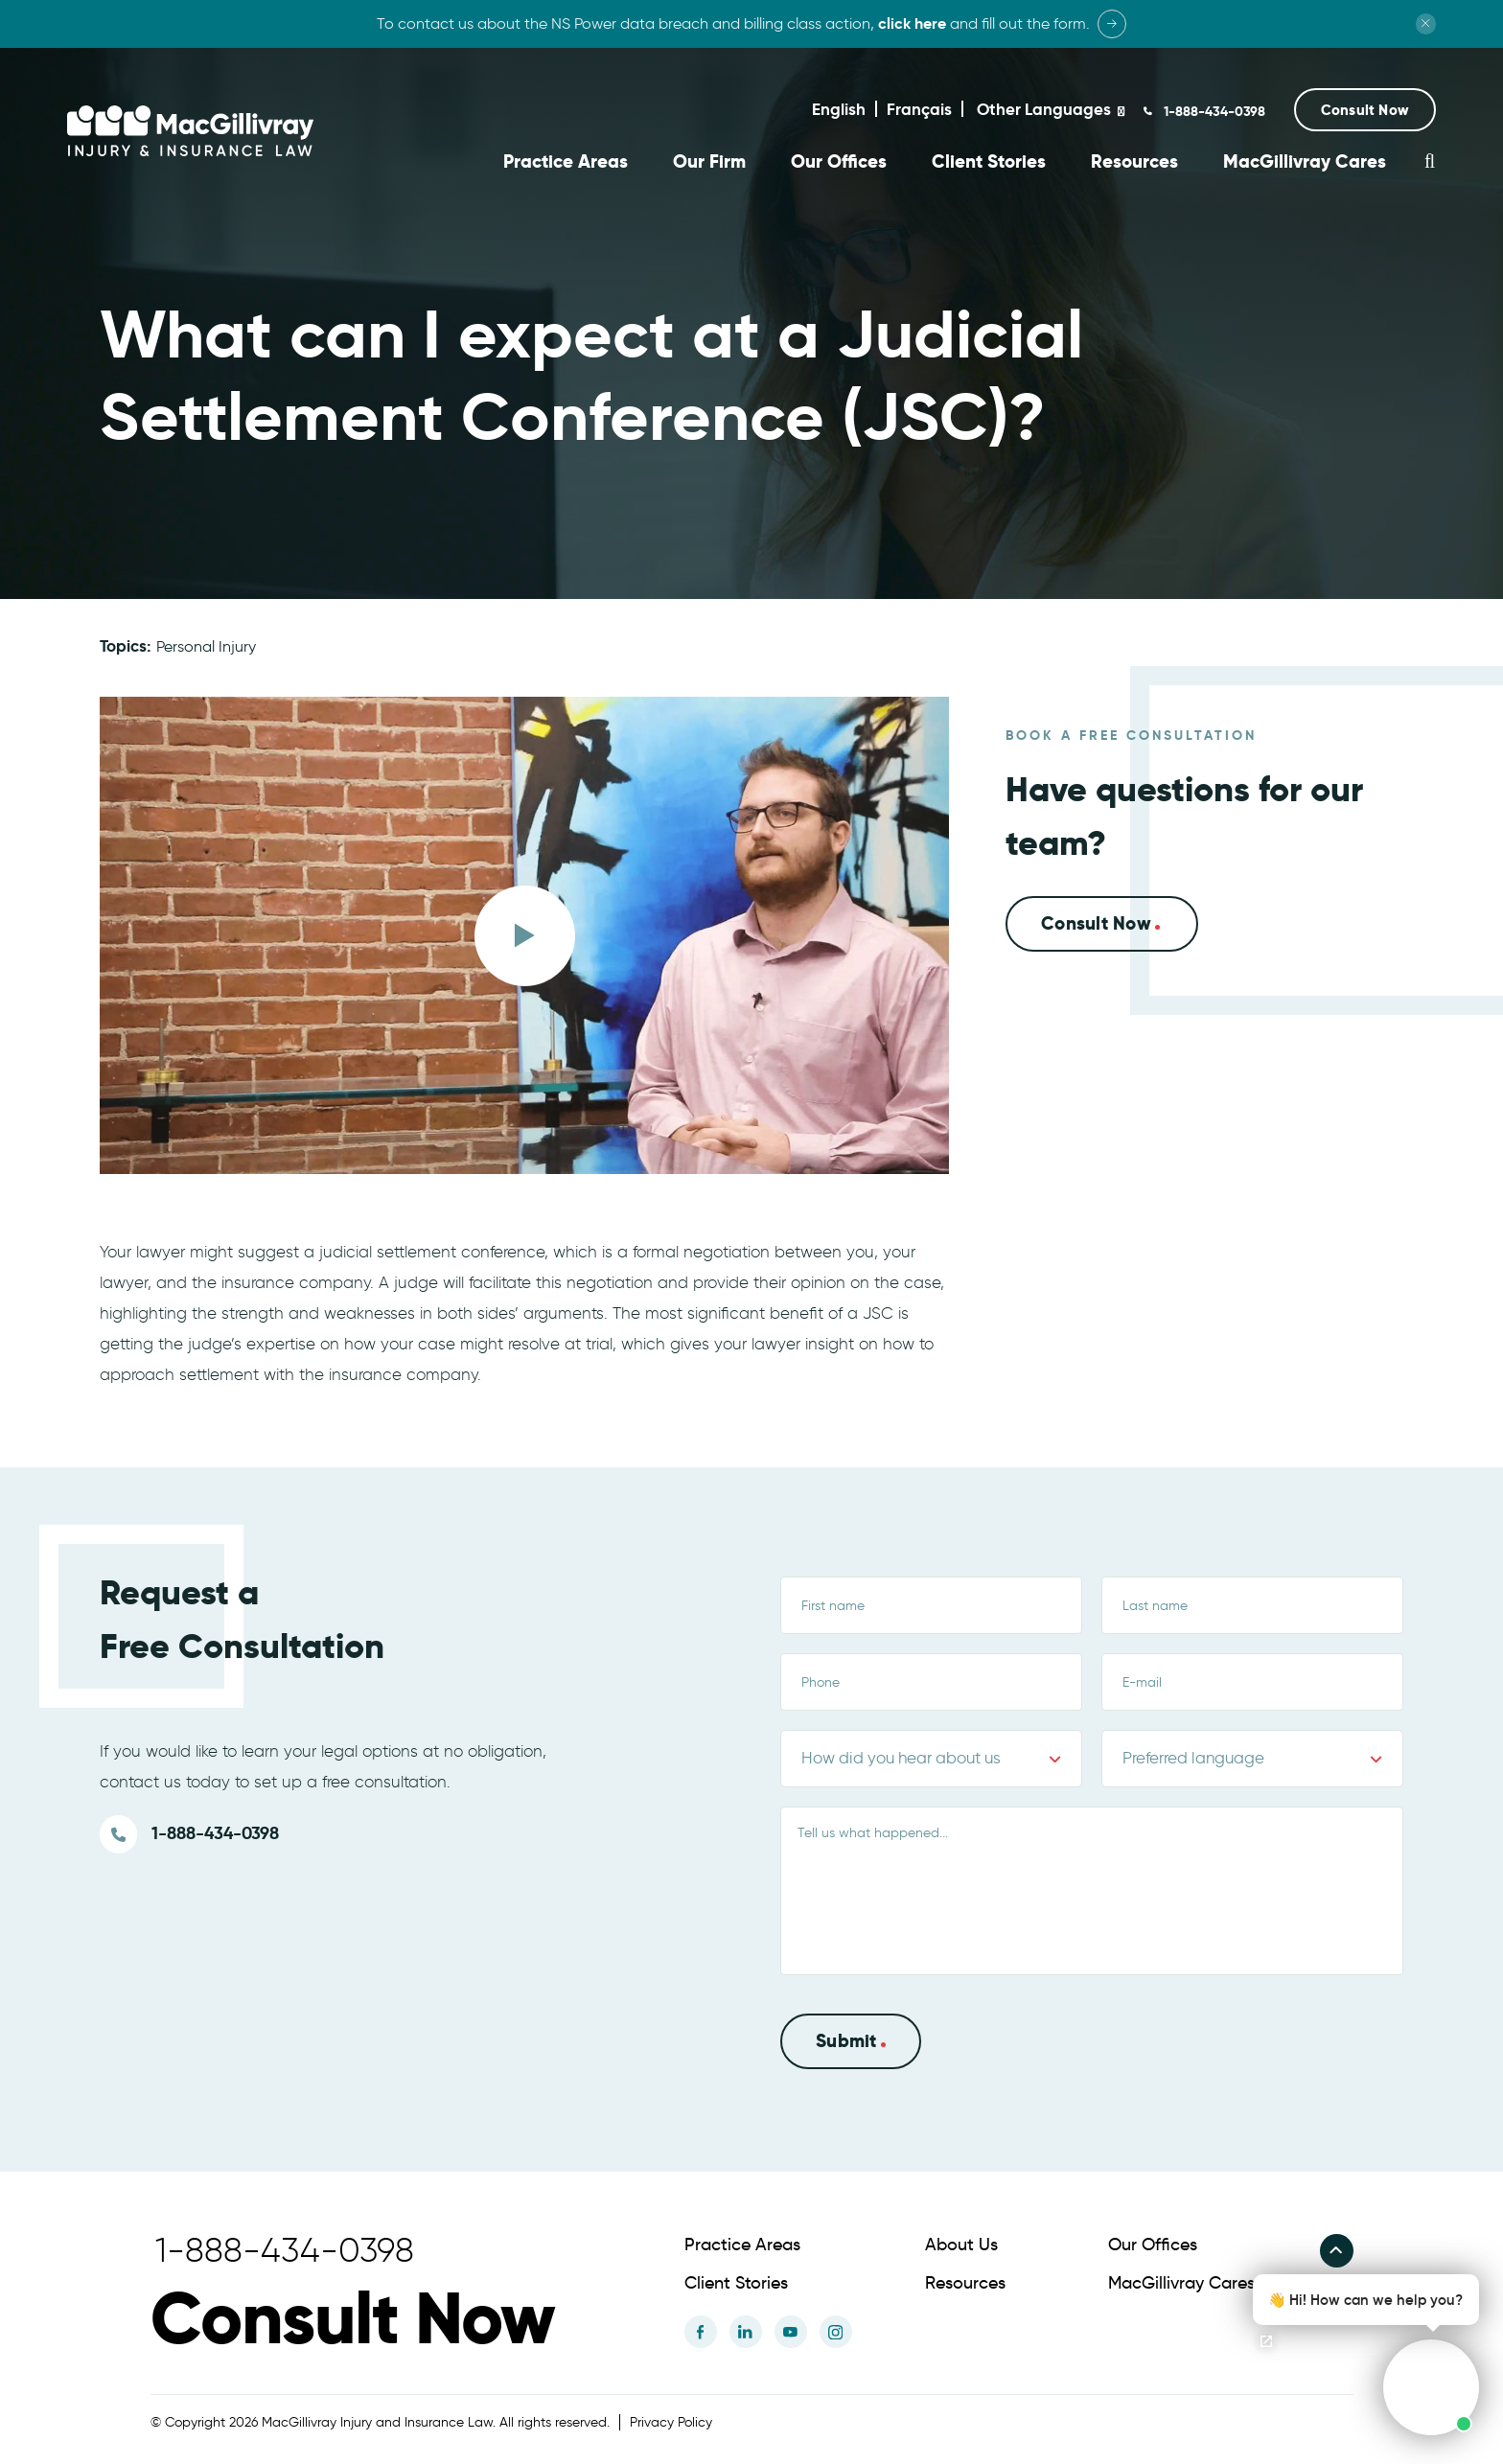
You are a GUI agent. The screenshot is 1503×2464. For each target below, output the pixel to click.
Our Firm (709, 161)
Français (919, 109)
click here (912, 23)
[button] (1365, 109)
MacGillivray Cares (1304, 161)
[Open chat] (1266, 2341)
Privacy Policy (671, 2420)
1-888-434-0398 (1212, 111)
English (839, 109)
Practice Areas (565, 161)
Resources (1134, 161)
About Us (961, 2242)
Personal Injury (206, 643)
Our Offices (839, 161)
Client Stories (989, 161)
